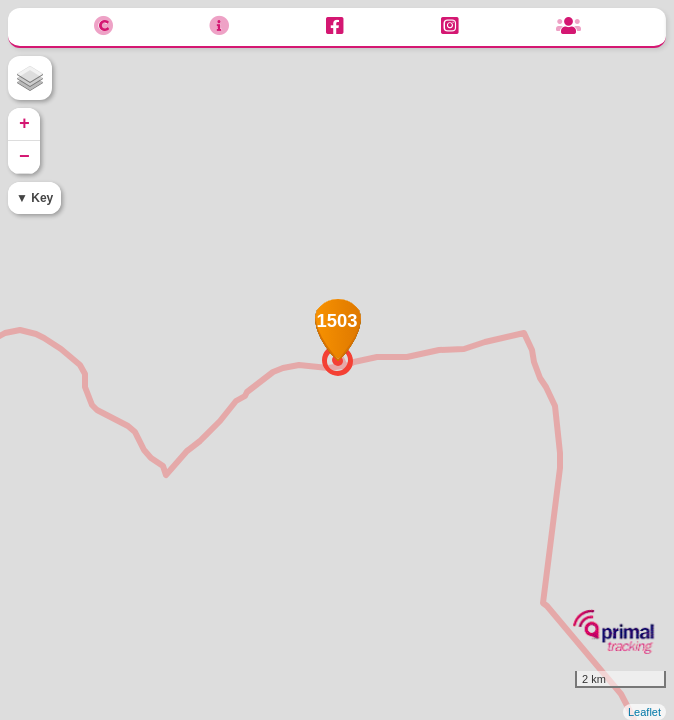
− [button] (24, 157)
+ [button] (24, 124)
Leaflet (644, 712)
